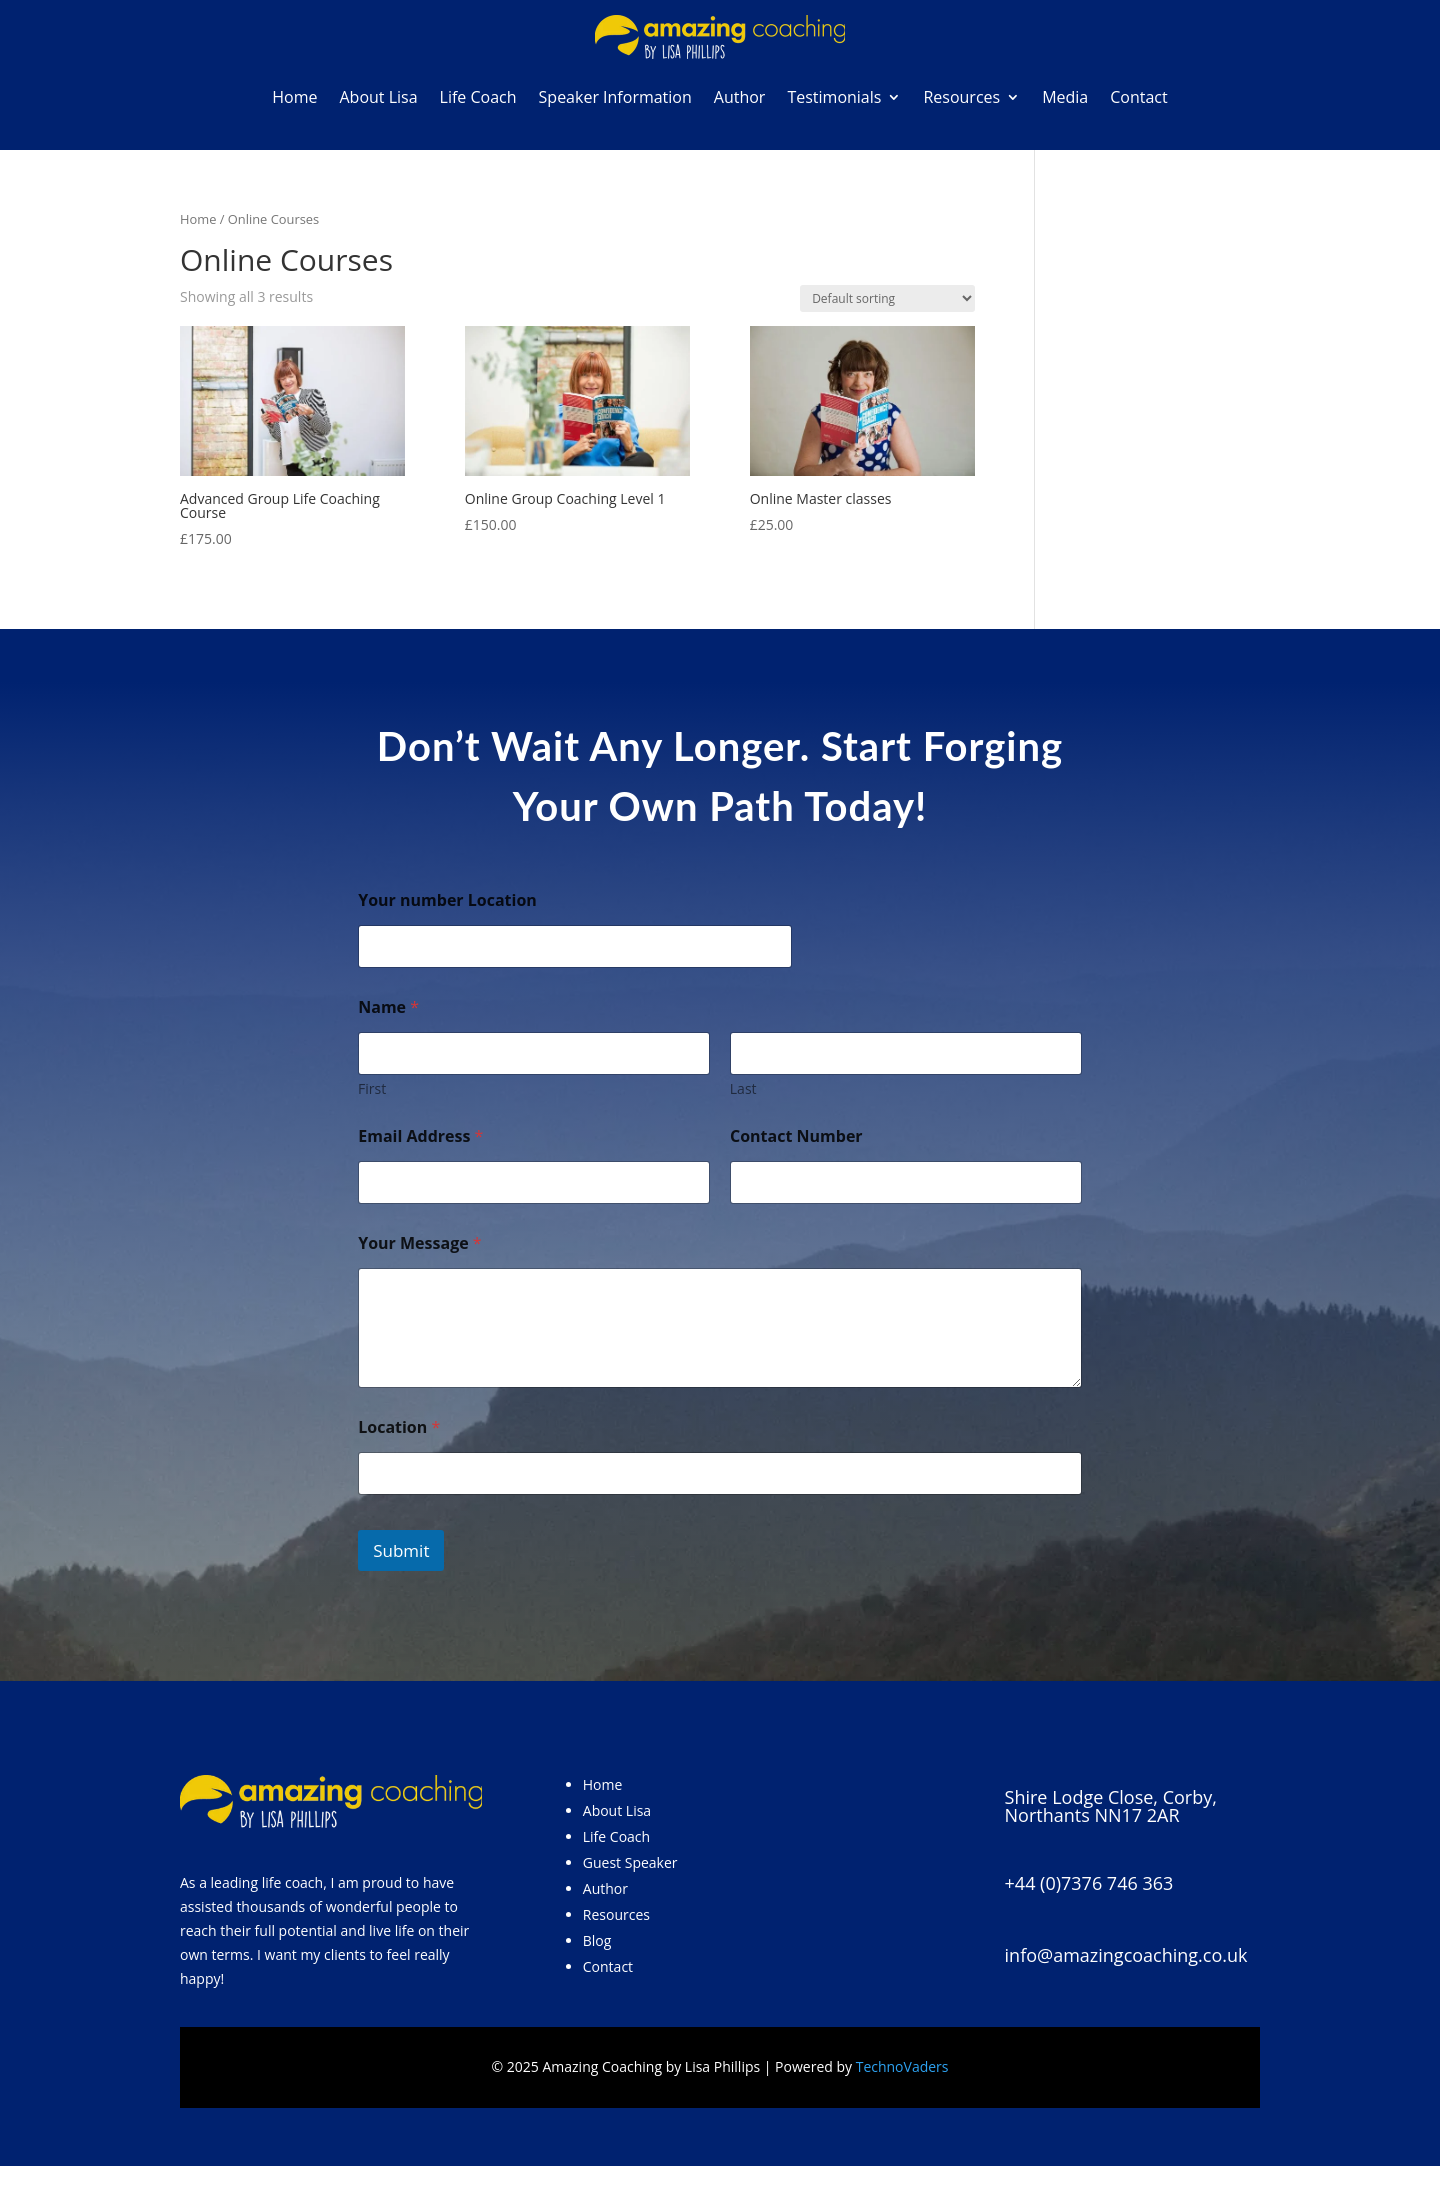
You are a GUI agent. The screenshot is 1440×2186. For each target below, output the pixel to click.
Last (743, 1088)
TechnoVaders (902, 2066)
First (372, 1088)
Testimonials (834, 97)
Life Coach (478, 97)
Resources (961, 97)
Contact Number (796, 1136)
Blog (597, 1940)
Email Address (420, 1136)
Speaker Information (615, 97)
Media (1065, 97)
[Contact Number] (906, 1182)
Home (294, 97)
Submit (401, 1550)
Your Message (419, 1243)
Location (399, 1427)
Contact (1138, 97)
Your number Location (447, 900)
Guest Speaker (630, 1862)
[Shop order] (887, 298)
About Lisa (378, 97)
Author (740, 97)
